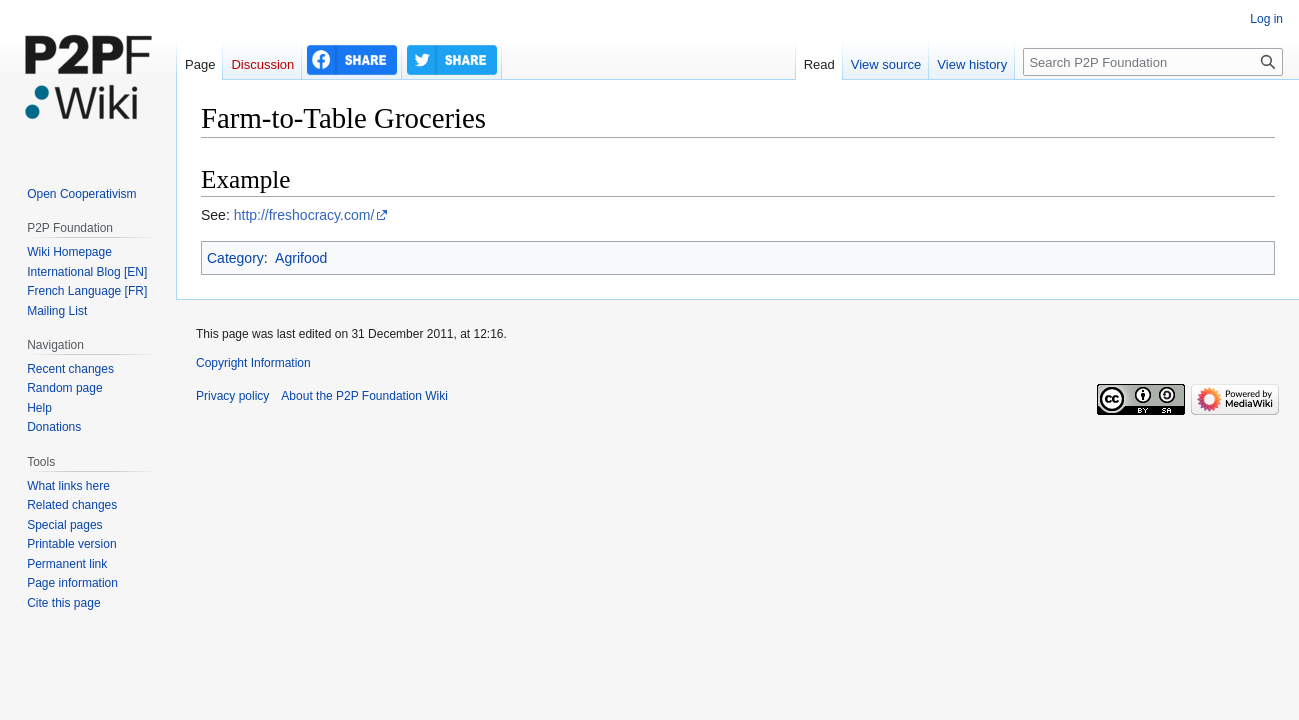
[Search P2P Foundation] (1153, 62)
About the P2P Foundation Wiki (364, 396)
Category (235, 258)
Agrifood (301, 258)
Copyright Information (253, 363)
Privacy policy (232, 396)
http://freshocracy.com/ (304, 215)
